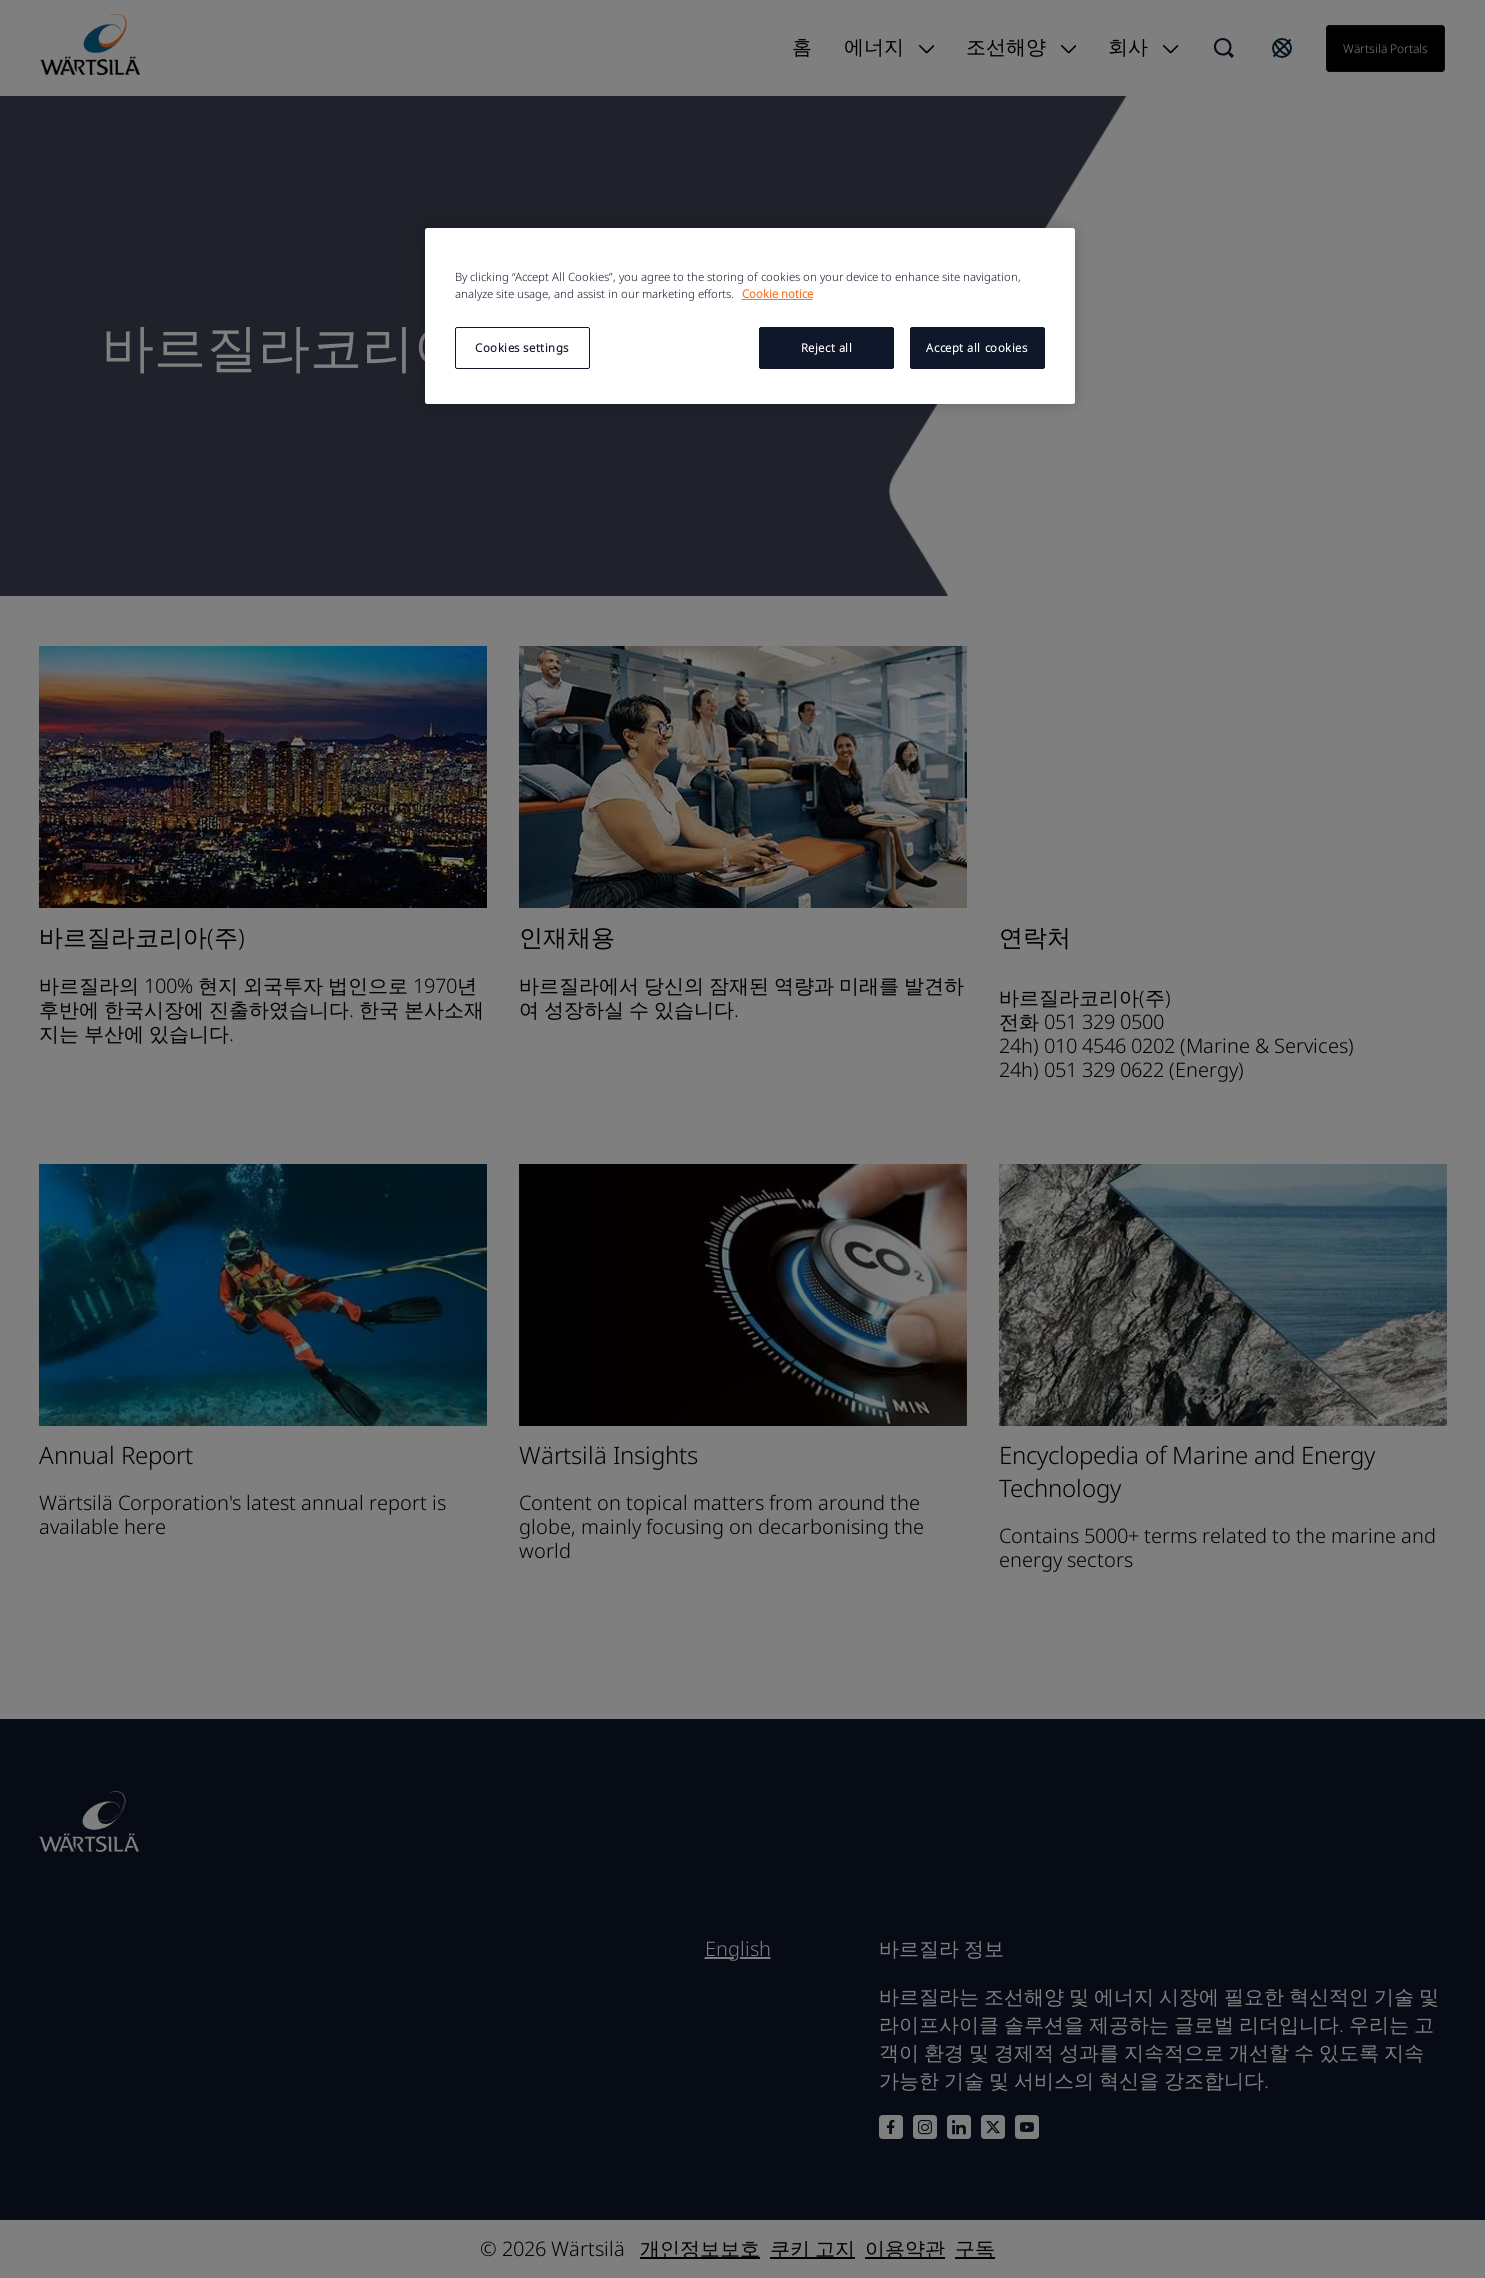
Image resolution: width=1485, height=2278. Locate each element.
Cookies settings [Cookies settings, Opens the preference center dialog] (522, 347)
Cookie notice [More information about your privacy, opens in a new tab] (777, 293)
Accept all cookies (976, 347)
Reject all (827, 347)
